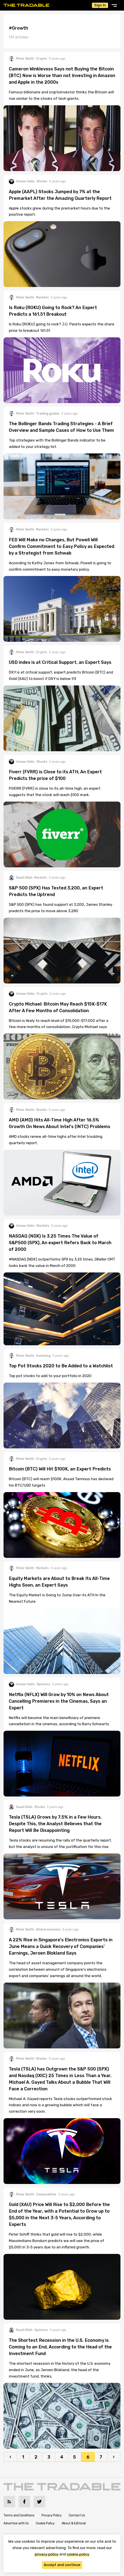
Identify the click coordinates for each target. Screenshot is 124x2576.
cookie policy (78, 2554)
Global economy (48, 1929)
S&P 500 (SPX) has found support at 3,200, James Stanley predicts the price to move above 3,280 (60, 907)
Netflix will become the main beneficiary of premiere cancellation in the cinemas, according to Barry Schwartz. (59, 1720)
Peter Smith (21, 58)
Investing (43, 1356)
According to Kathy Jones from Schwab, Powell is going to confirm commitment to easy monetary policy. (60, 566)
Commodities (46, 2194)
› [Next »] (113, 2457)
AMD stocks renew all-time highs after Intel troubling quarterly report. (55, 1139)
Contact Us (77, 2515)
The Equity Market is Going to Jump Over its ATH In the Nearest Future (57, 1598)
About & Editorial (74, 2523)
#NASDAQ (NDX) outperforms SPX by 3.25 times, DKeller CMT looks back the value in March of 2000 (62, 1262)
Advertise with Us (16, 2523)
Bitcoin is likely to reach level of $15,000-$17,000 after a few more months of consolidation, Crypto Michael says (58, 1023)
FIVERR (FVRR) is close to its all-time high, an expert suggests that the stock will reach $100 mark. (55, 791)
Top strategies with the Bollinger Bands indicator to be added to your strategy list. (57, 443)
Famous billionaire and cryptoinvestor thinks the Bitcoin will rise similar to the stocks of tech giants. (61, 95)
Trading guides (47, 413)
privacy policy (46, 2554)
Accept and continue (62, 2565)
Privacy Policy (52, 2515)
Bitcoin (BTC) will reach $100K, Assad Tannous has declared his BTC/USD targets (61, 1482)
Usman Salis (22, 181)
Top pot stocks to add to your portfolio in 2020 (50, 1376)
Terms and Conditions (19, 2515)
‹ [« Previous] (10, 2457)
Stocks (41, 181)
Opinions (43, 1684)
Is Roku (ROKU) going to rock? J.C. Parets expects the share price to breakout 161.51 (61, 327)
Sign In (100, 5)
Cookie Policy (45, 2523)
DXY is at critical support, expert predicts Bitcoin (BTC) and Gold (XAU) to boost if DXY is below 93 (61, 675)
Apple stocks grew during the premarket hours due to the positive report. (59, 211)
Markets (42, 297)
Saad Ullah (20, 877)
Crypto (41, 58)
